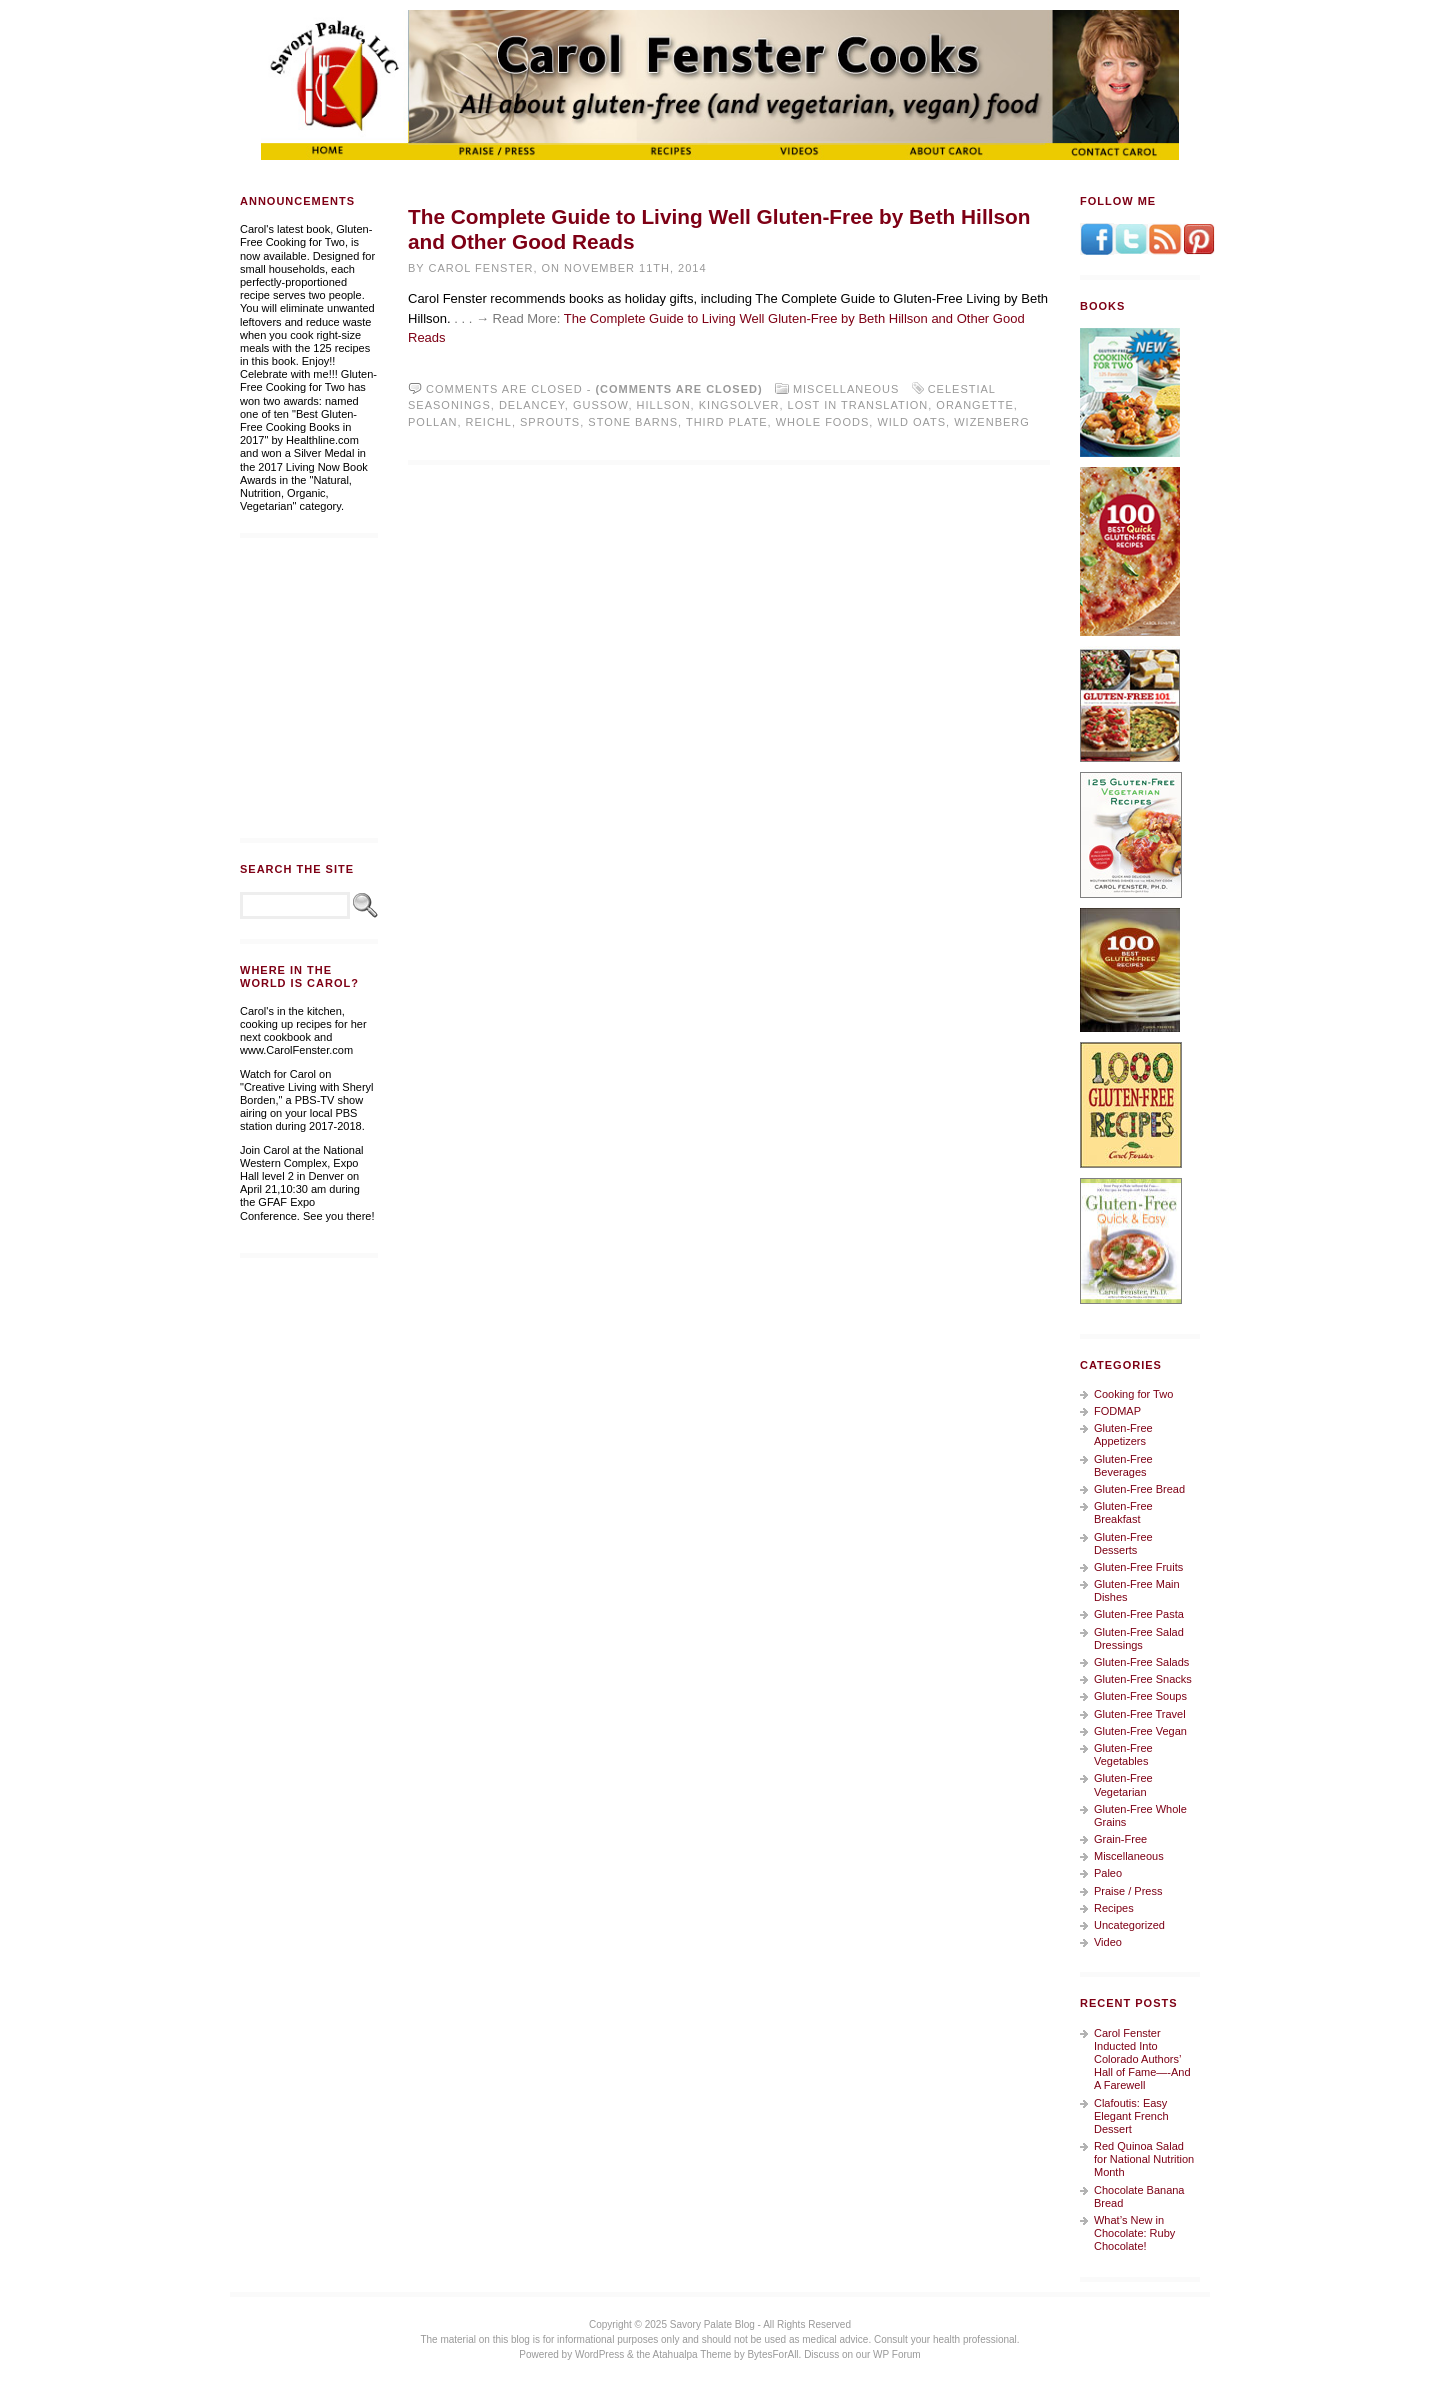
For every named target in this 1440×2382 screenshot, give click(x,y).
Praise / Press (1128, 1891)
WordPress (599, 2354)
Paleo (1108, 1873)
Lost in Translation (858, 405)
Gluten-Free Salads (1141, 1662)
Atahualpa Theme (692, 2354)
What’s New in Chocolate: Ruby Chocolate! (1134, 2233)
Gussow (601, 405)
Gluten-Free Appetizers (1123, 1434)
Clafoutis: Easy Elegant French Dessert (1131, 2116)
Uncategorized (1129, 1925)
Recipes (1114, 1908)
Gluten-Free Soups (1140, 1696)
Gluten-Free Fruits (1138, 1567)
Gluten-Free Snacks (1143, 1679)
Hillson (664, 405)
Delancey (532, 405)
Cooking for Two (1133, 1394)
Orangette (974, 405)
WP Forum (897, 2354)
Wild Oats (911, 422)
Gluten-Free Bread (1139, 1489)
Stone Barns (633, 422)
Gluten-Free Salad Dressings (1139, 1638)
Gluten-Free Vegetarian (1123, 1784)
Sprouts (550, 422)
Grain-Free (1120, 1839)
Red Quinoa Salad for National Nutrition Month (1144, 2159)
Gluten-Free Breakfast (1123, 1512)
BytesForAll (772, 2354)
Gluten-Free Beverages (1123, 1465)
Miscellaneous (846, 389)
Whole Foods (823, 422)
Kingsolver (739, 405)
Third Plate (727, 422)
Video (1108, 1942)
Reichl (489, 422)
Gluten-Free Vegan (1140, 1731)
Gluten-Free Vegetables (1123, 1754)
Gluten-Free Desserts (1123, 1543)
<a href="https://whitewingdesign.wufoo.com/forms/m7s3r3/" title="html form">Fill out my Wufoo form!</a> (309, 688)
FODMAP (1117, 1411)
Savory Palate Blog (712, 2324)
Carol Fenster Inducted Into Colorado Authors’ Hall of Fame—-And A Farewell (1142, 2059)
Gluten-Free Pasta (1139, 1614)
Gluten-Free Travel (1140, 1714)
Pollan (432, 422)
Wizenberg (992, 422)
